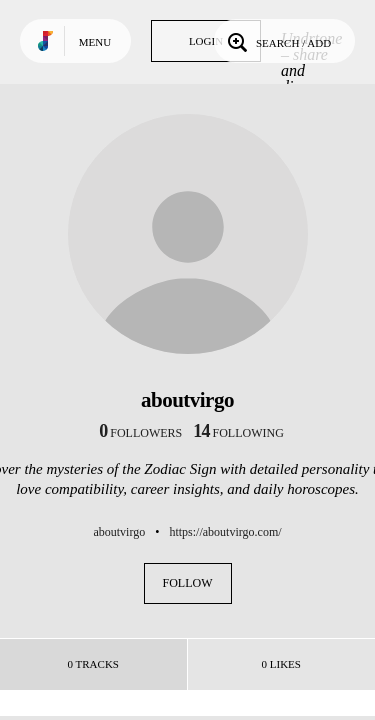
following (238, 433)
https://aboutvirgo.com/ (225, 532)
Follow (188, 583)
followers (140, 433)
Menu (95, 42)
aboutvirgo (119, 532)
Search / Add (277, 41)
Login (206, 41)
